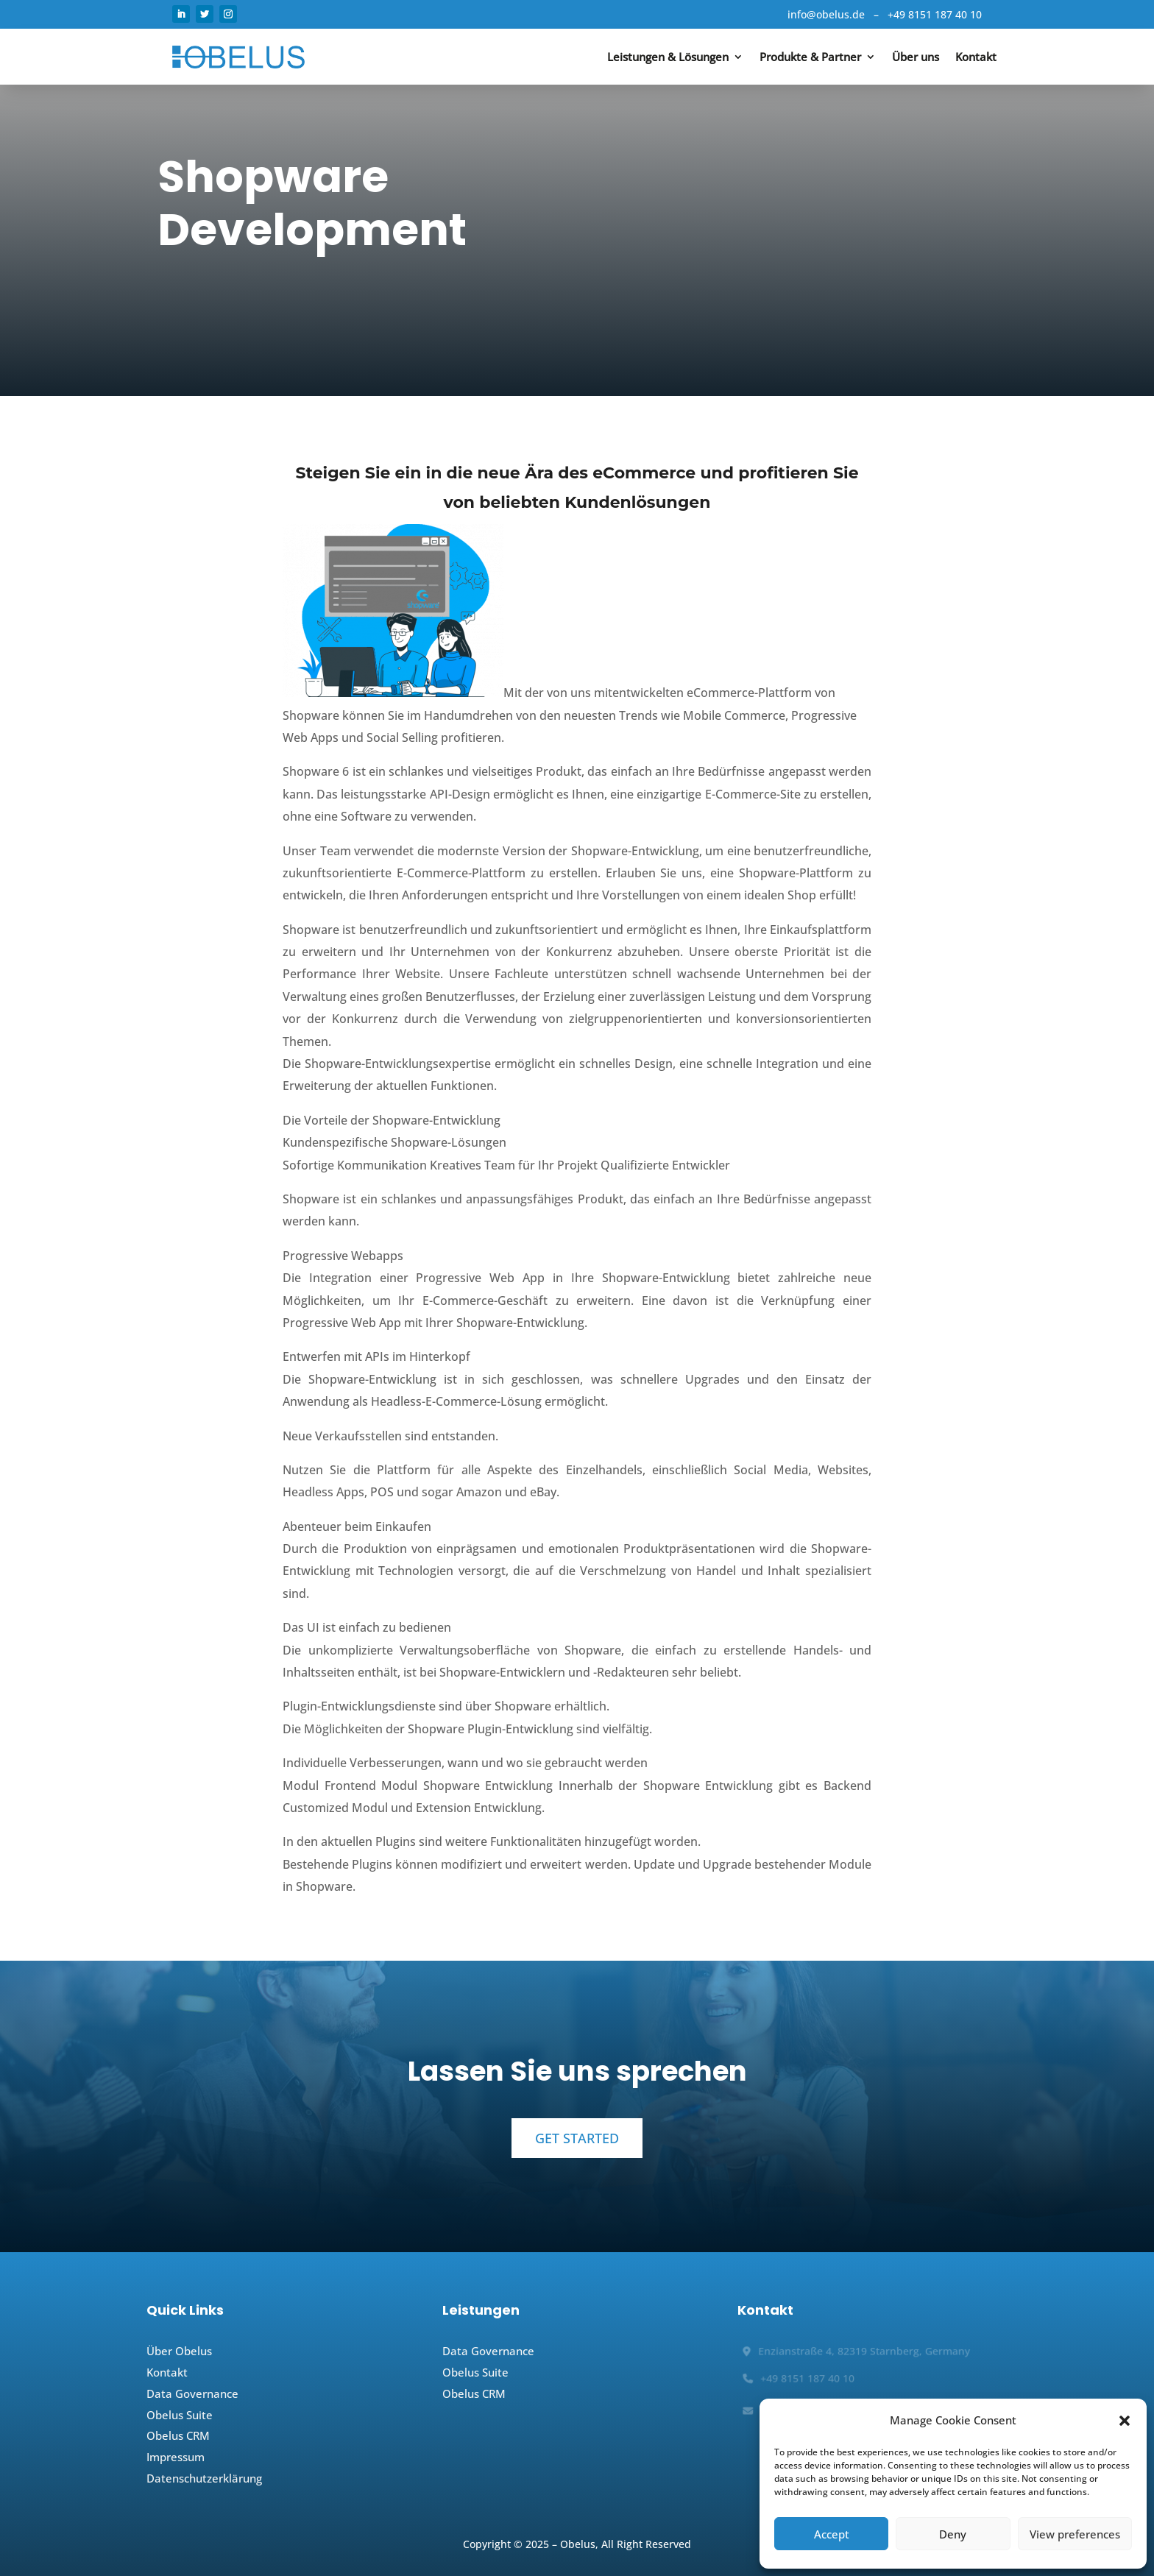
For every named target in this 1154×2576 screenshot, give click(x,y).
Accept (831, 2534)
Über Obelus (179, 2350)
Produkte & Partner (810, 56)
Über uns (915, 56)
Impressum (175, 2456)
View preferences (1075, 2534)
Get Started (577, 2138)
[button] (1124, 2420)
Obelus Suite (179, 2414)
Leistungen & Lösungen (668, 56)
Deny (952, 2534)
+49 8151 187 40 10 (935, 14)
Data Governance (192, 2393)
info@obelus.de (826, 14)
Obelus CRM (178, 2435)
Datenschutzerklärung (204, 2478)
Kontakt (976, 56)
